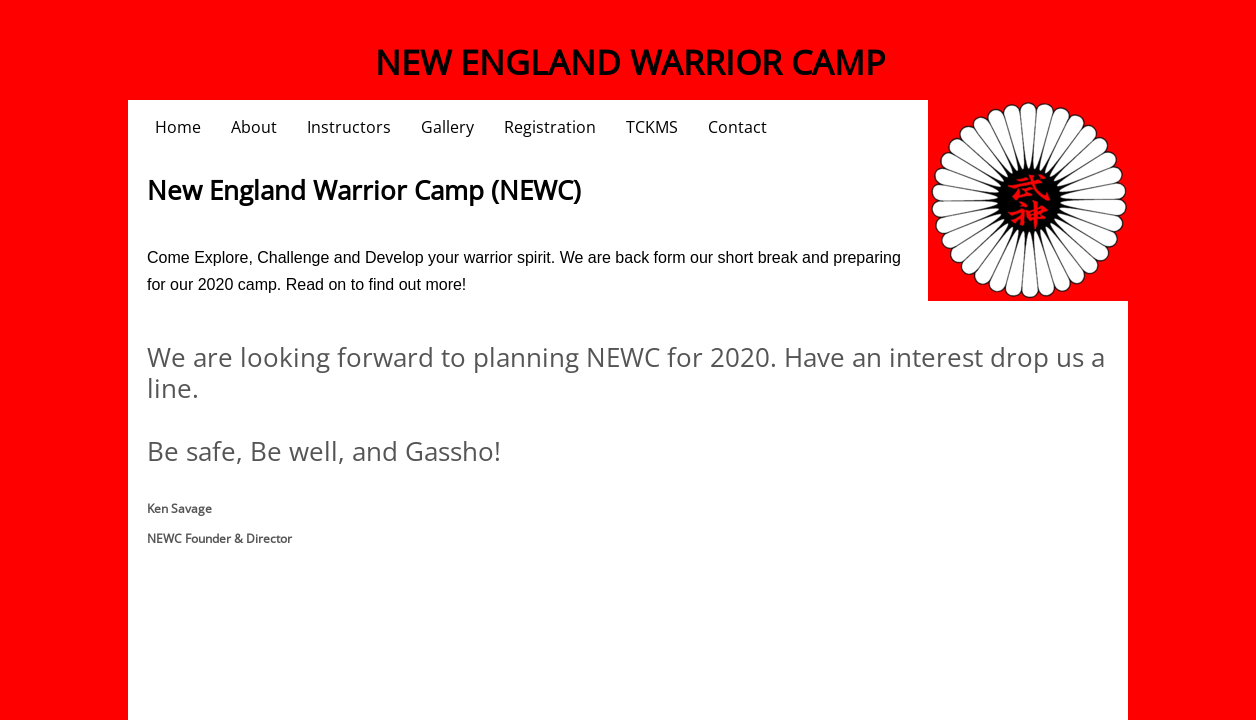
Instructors (349, 127)
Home (178, 127)
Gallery (447, 127)
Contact (737, 127)
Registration (550, 127)
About (254, 127)
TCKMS (652, 127)
